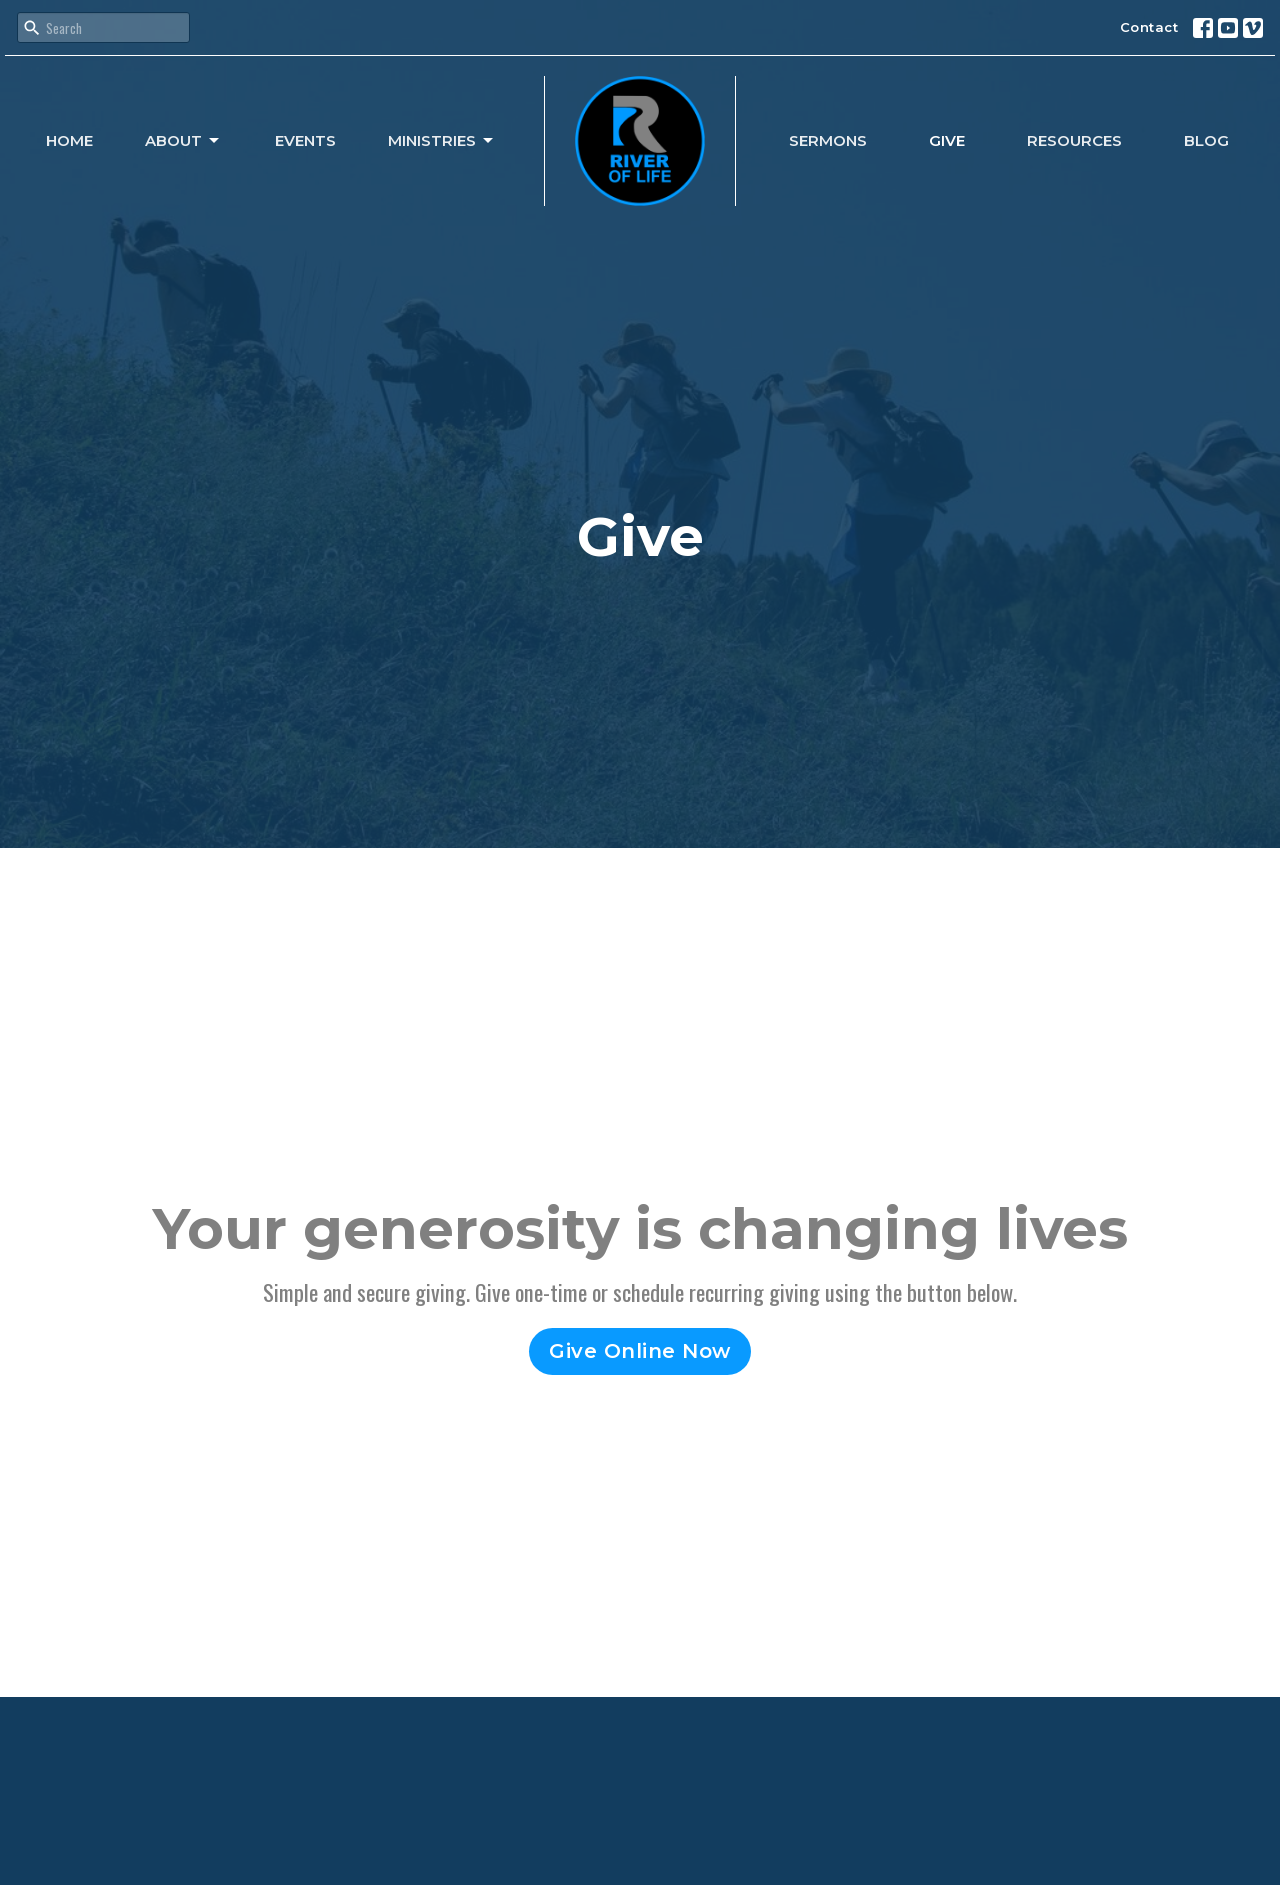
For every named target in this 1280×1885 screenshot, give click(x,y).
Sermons (828, 140)
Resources (1074, 140)
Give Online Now (640, 1351)
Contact (1149, 27)
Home (69, 140)
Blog (1206, 140)
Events (305, 140)
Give (947, 140)
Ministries (442, 141)
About (183, 141)
